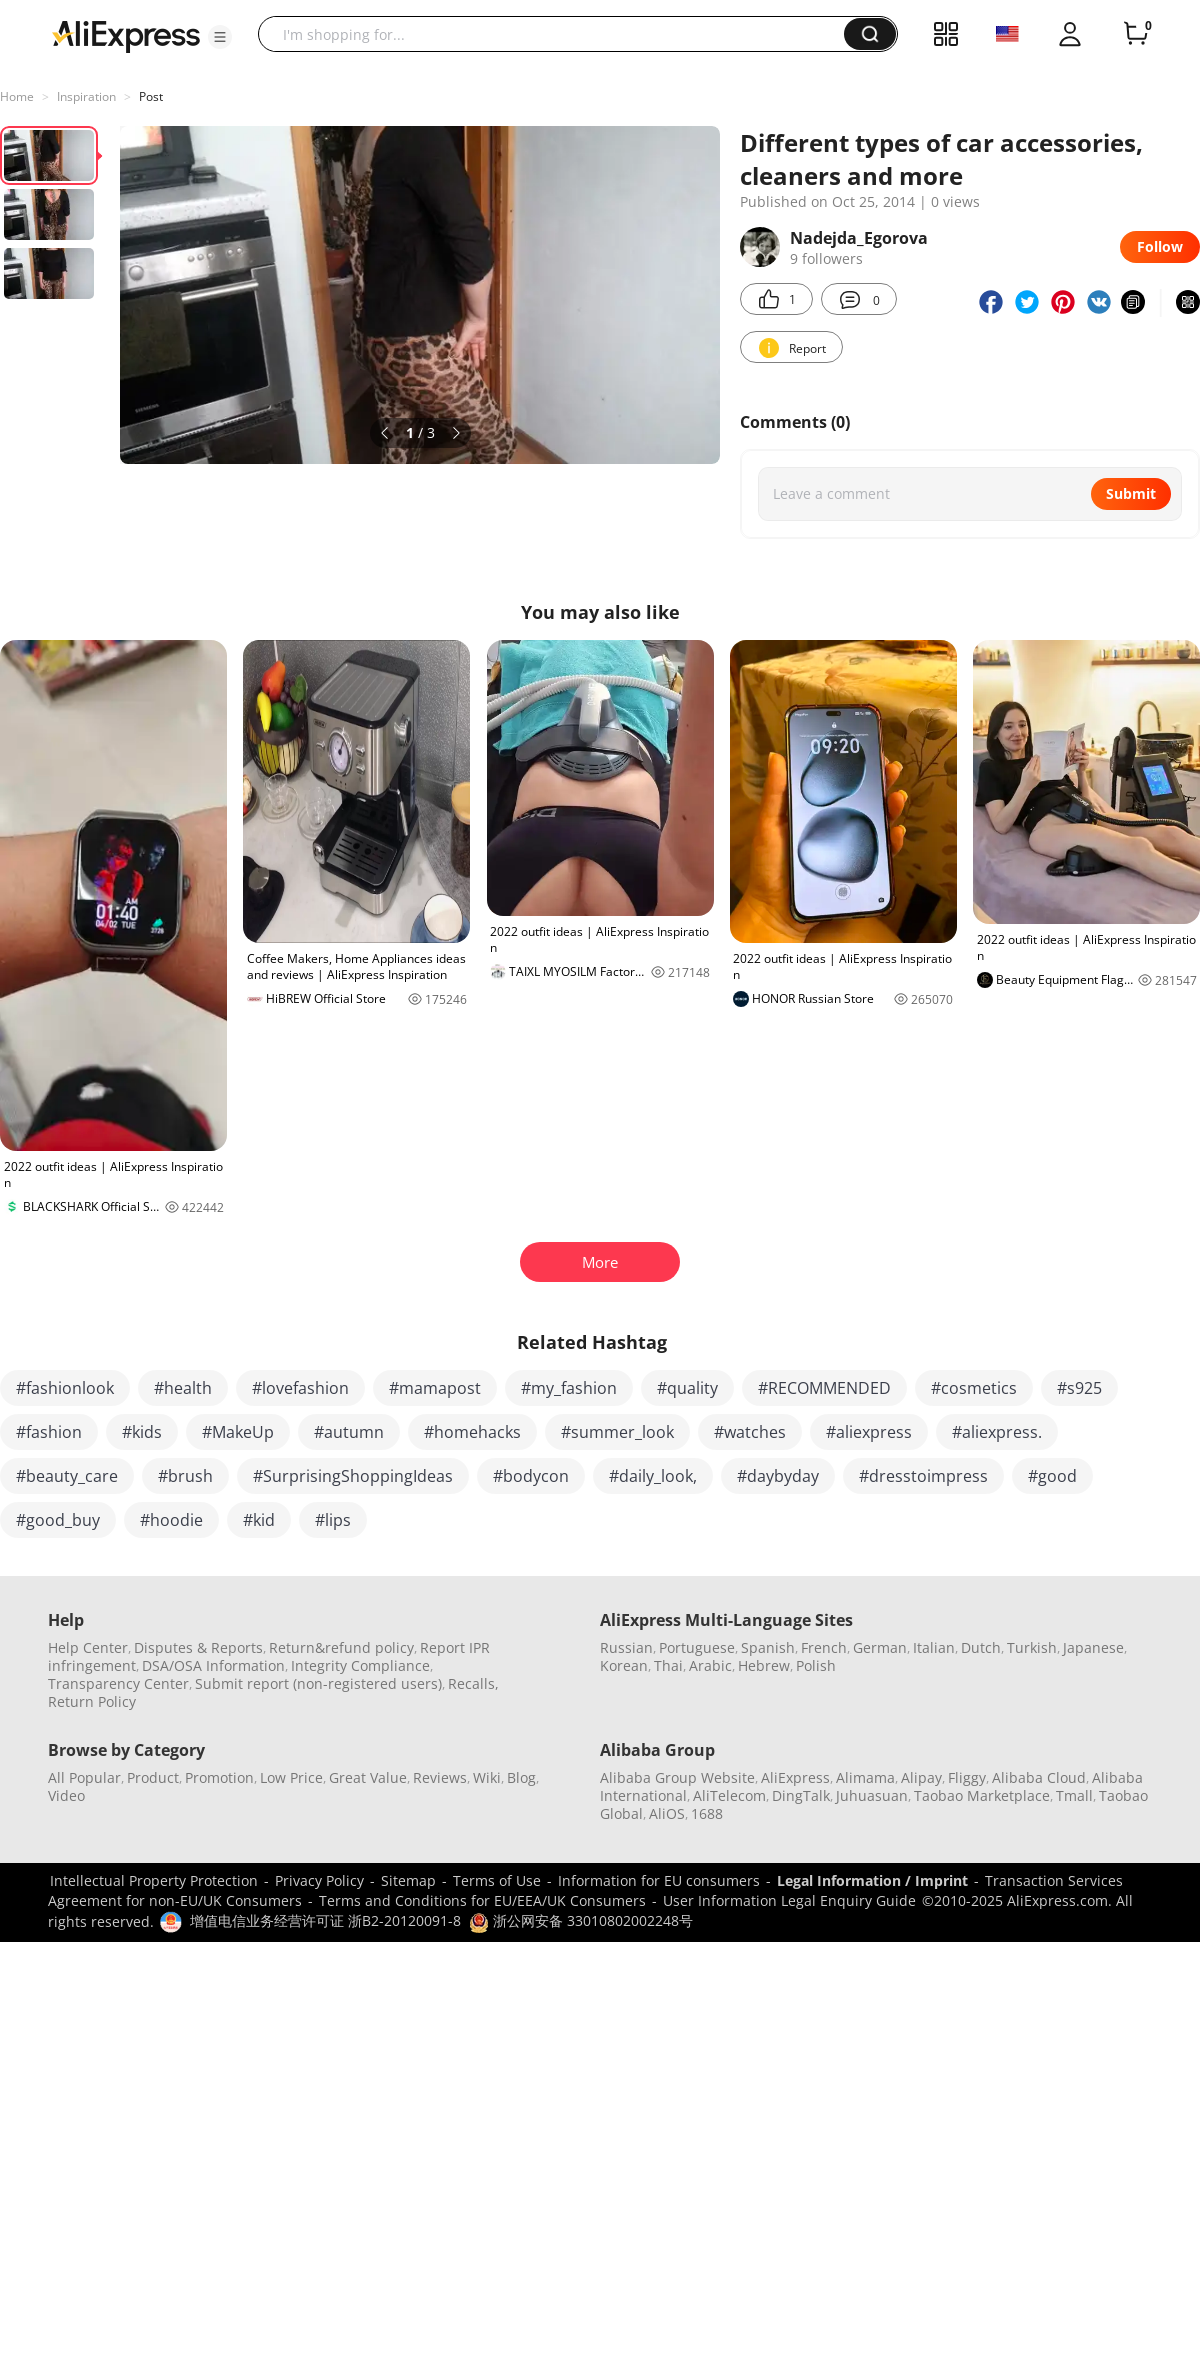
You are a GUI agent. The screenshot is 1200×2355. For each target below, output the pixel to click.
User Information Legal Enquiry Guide (789, 1900)
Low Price (291, 1777)
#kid (259, 1520)
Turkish (1032, 1647)
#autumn (349, 1432)
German (880, 1647)
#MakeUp (238, 1432)
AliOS (667, 1813)
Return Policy (92, 1701)
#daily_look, (653, 1476)
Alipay (921, 1777)
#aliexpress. (997, 1432)
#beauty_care (67, 1476)
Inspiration (86, 96)
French (824, 1647)
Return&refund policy (341, 1647)
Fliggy (967, 1777)
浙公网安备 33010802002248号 (581, 1920)
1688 (707, 1813)
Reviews (440, 1777)
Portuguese (697, 1647)
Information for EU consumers (659, 1880)
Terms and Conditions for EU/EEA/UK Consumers (482, 1900)
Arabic (710, 1665)
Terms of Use (497, 1880)
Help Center (88, 1647)
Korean (624, 1665)
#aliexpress (869, 1432)
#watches (750, 1432)
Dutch (981, 1647)
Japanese (1093, 1647)
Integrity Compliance (360, 1665)
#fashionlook (65, 1388)
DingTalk (801, 1795)
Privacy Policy (319, 1880)
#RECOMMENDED (824, 1388)
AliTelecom (729, 1795)
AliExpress (795, 1777)
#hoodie (171, 1520)
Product (153, 1777)
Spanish (768, 1647)
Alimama (865, 1777)
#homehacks (472, 1432)
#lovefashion (300, 1388)
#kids (142, 1432)
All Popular (84, 1777)
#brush (185, 1476)
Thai (668, 1665)
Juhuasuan (872, 1795)
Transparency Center (118, 1683)
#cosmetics (974, 1388)
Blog (521, 1777)
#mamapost (435, 1388)
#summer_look (617, 1432)
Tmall (1074, 1795)
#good (1052, 1476)
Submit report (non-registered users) (318, 1683)
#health (183, 1388)
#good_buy (58, 1520)
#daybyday (778, 1476)
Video (66, 1795)
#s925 (1079, 1388)
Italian (934, 1647)
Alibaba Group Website (677, 1777)
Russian (626, 1647)
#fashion (49, 1432)
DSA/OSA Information (213, 1665)
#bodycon (531, 1476)
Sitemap (408, 1880)
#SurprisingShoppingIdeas (353, 1476)
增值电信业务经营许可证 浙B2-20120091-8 (325, 1920)
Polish (816, 1665)
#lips (333, 1520)
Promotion (219, 1777)
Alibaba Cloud (1039, 1777)
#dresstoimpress (923, 1476)
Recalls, (473, 1683)
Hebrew (764, 1665)
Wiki (487, 1777)
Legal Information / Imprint (872, 1880)
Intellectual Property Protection (154, 1880)
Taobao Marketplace (982, 1795)
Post (151, 96)
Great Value (368, 1777)
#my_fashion (569, 1388)
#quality (687, 1388)
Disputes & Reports (198, 1647)
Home (17, 96)
